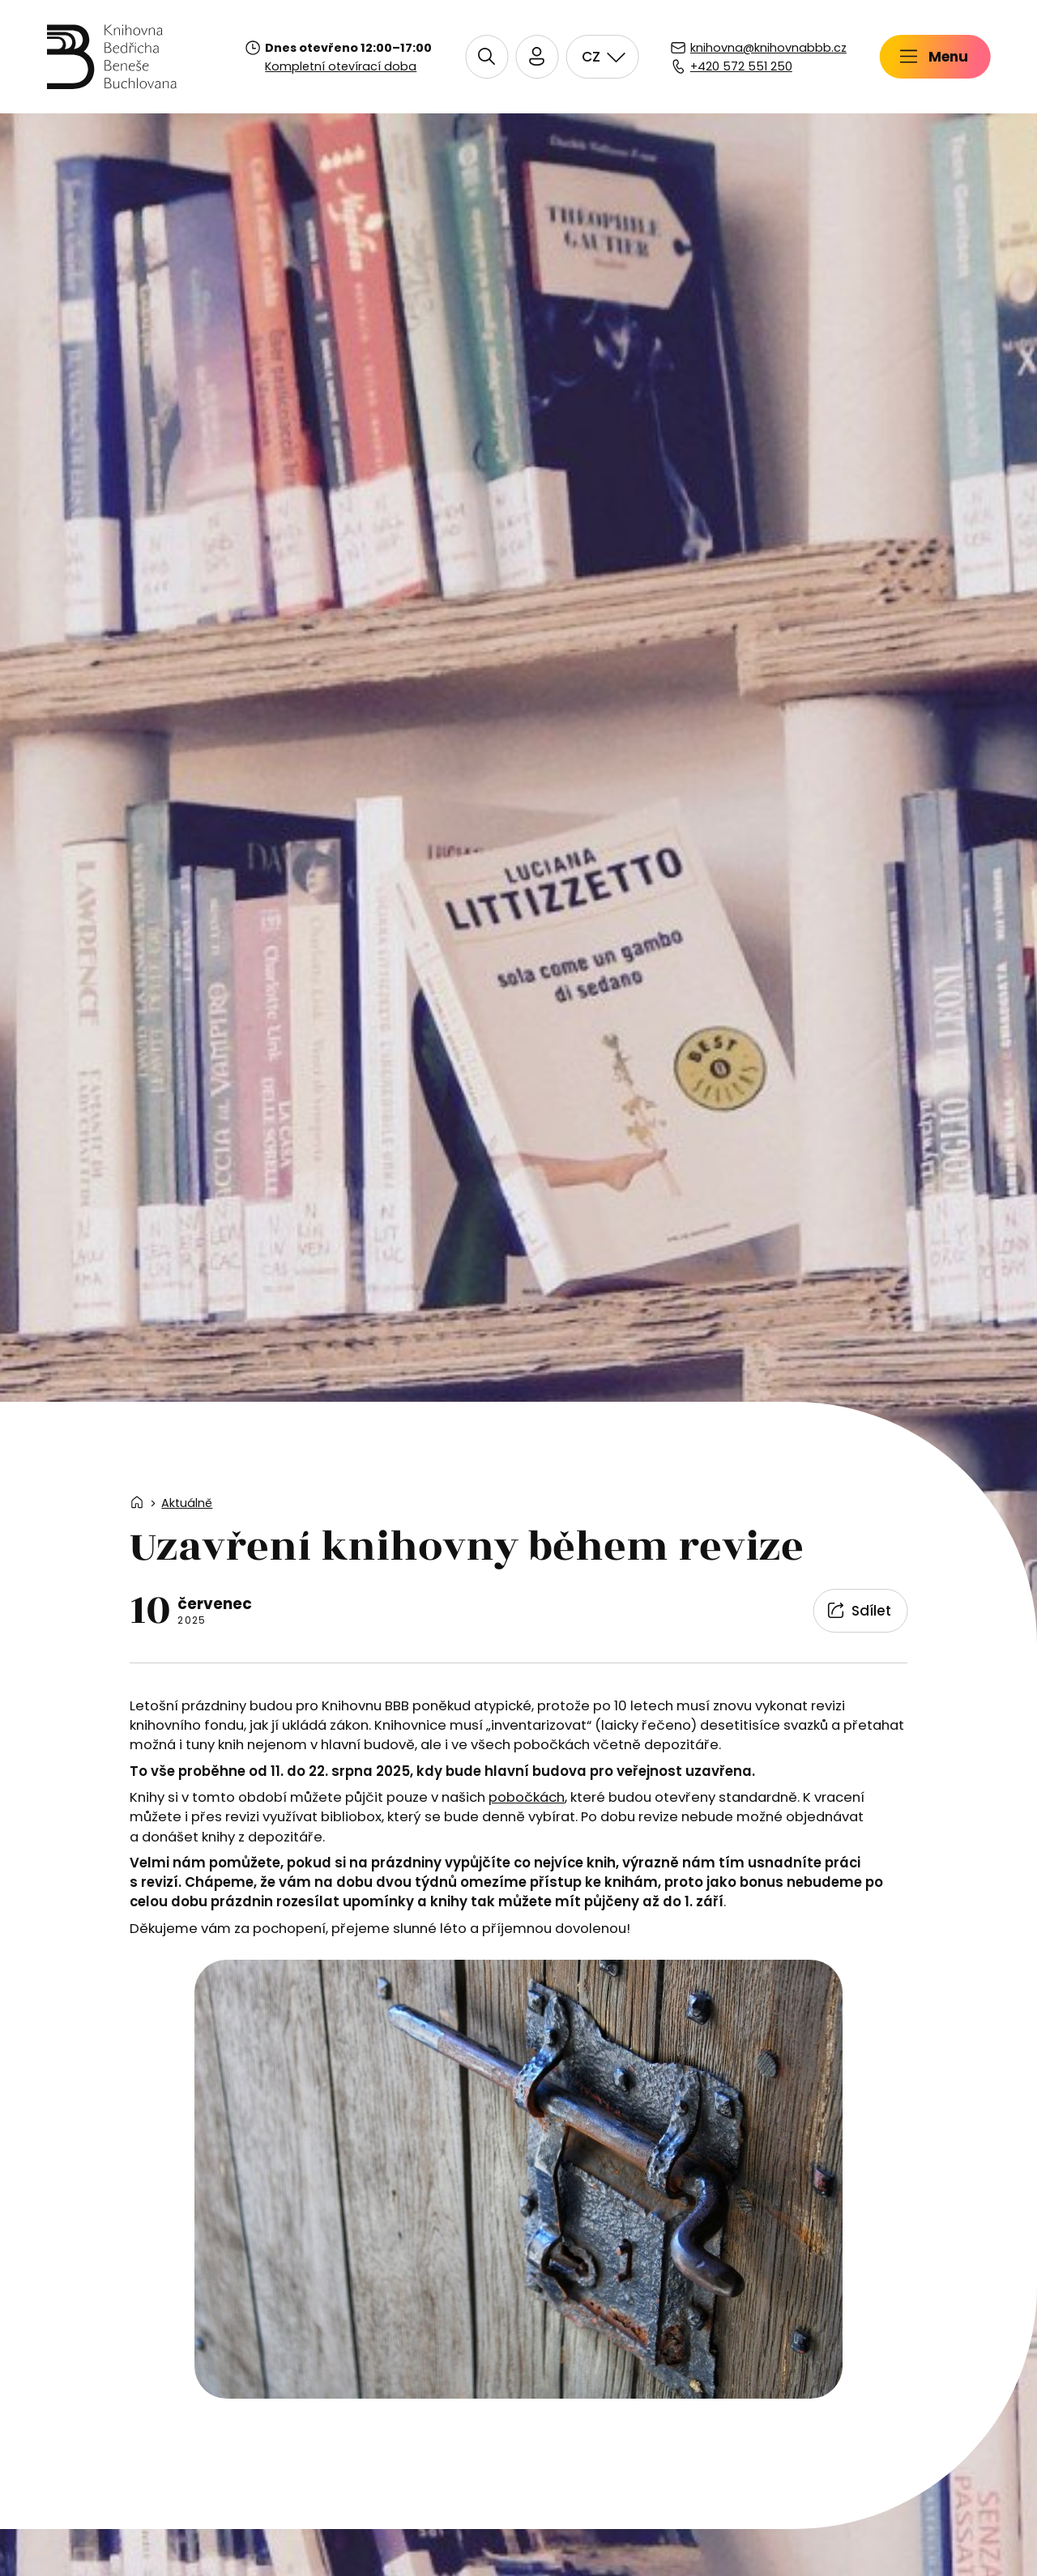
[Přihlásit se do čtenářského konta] (744, 57)
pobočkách (527, 1797)
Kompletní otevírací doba (340, 66)
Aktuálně (186, 1503)
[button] (693, 57)
